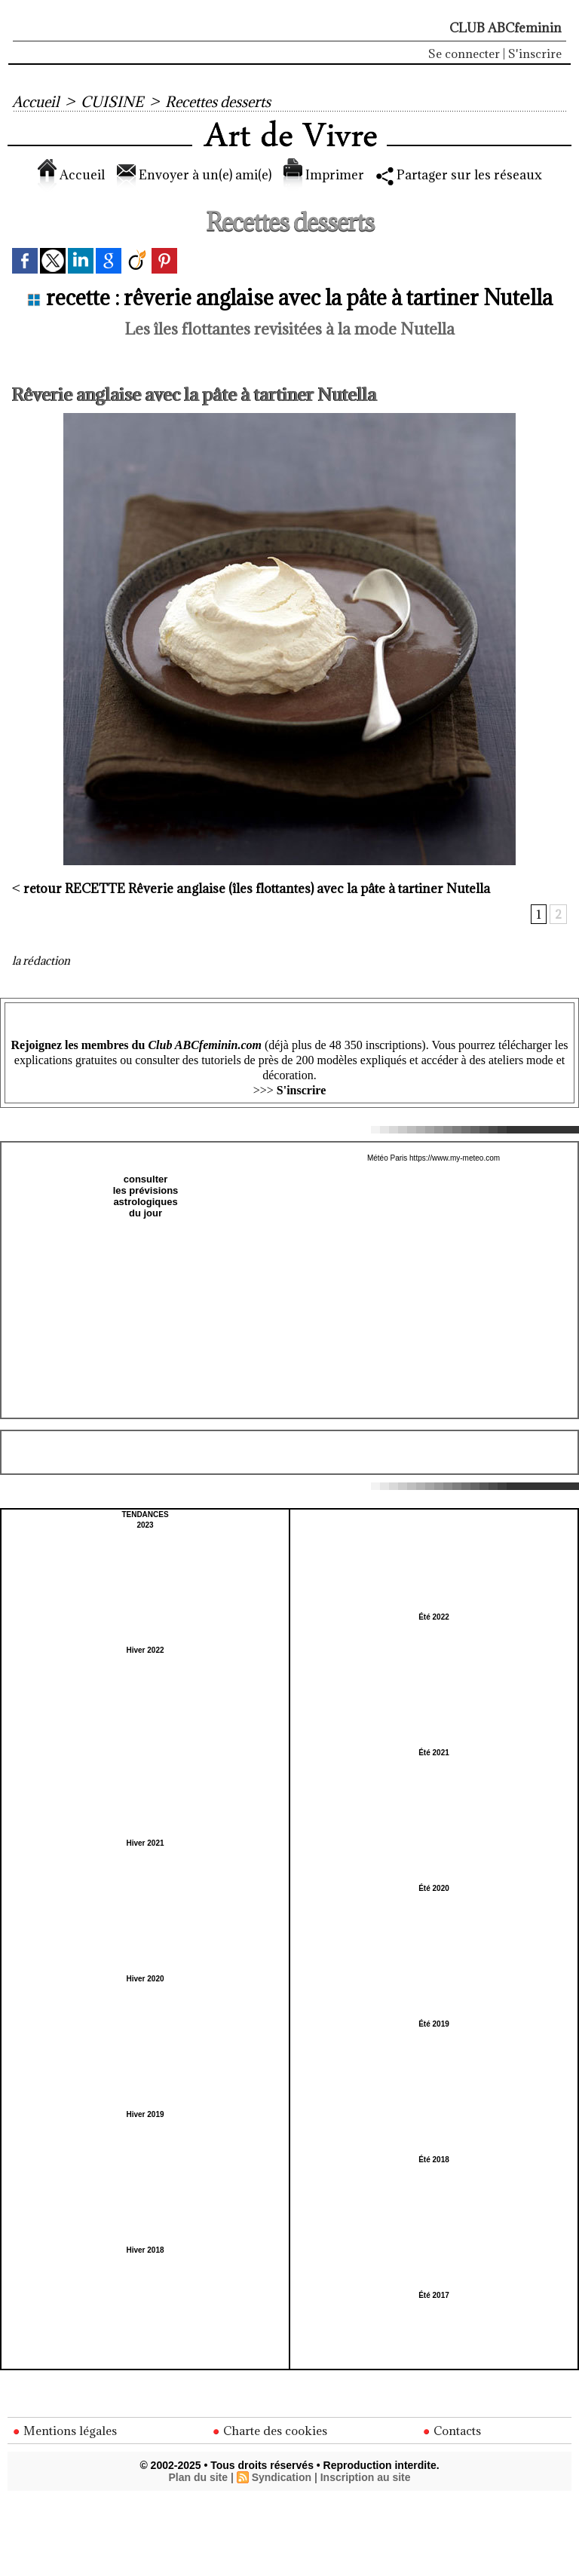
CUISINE (112, 102)
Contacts (452, 2430)
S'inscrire (535, 53)
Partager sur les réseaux (459, 175)
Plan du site (198, 2477)
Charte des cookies (270, 2430)
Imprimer (323, 175)
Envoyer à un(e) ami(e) (194, 175)
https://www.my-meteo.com (454, 1158)
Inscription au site (365, 2477)
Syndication (281, 2477)
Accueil (35, 102)
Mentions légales (65, 2430)
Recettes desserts (218, 102)
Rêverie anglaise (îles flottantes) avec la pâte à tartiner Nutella (256, 888)
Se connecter (464, 53)
